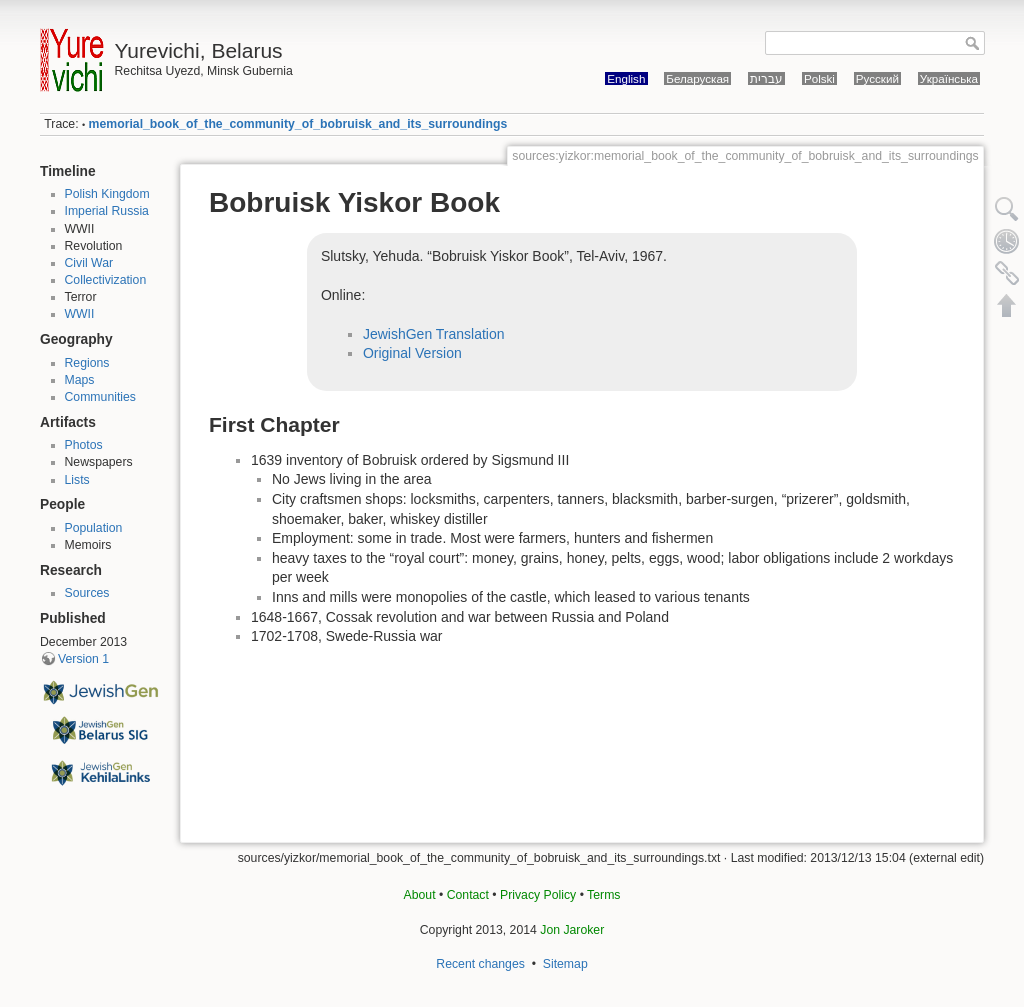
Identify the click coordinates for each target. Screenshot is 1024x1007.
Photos (84, 445)
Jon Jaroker (572, 930)
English (626, 78)
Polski (819, 78)
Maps (80, 380)
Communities (100, 397)
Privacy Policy (538, 895)
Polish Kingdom (107, 194)
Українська (949, 78)
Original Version (412, 353)
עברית (766, 78)
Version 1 (83, 659)
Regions (87, 363)
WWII (80, 314)
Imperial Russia (107, 211)
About (420, 895)
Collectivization (106, 280)
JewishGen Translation (434, 334)
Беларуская (697, 78)
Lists (77, 480)
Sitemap (565, 964)
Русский (877, 78)
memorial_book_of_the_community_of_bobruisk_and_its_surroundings (298, 124)
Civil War (89, 263)
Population (94, 528)
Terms (603, 895)
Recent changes (480, 964)
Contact (468, 895)
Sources (87, 593)
